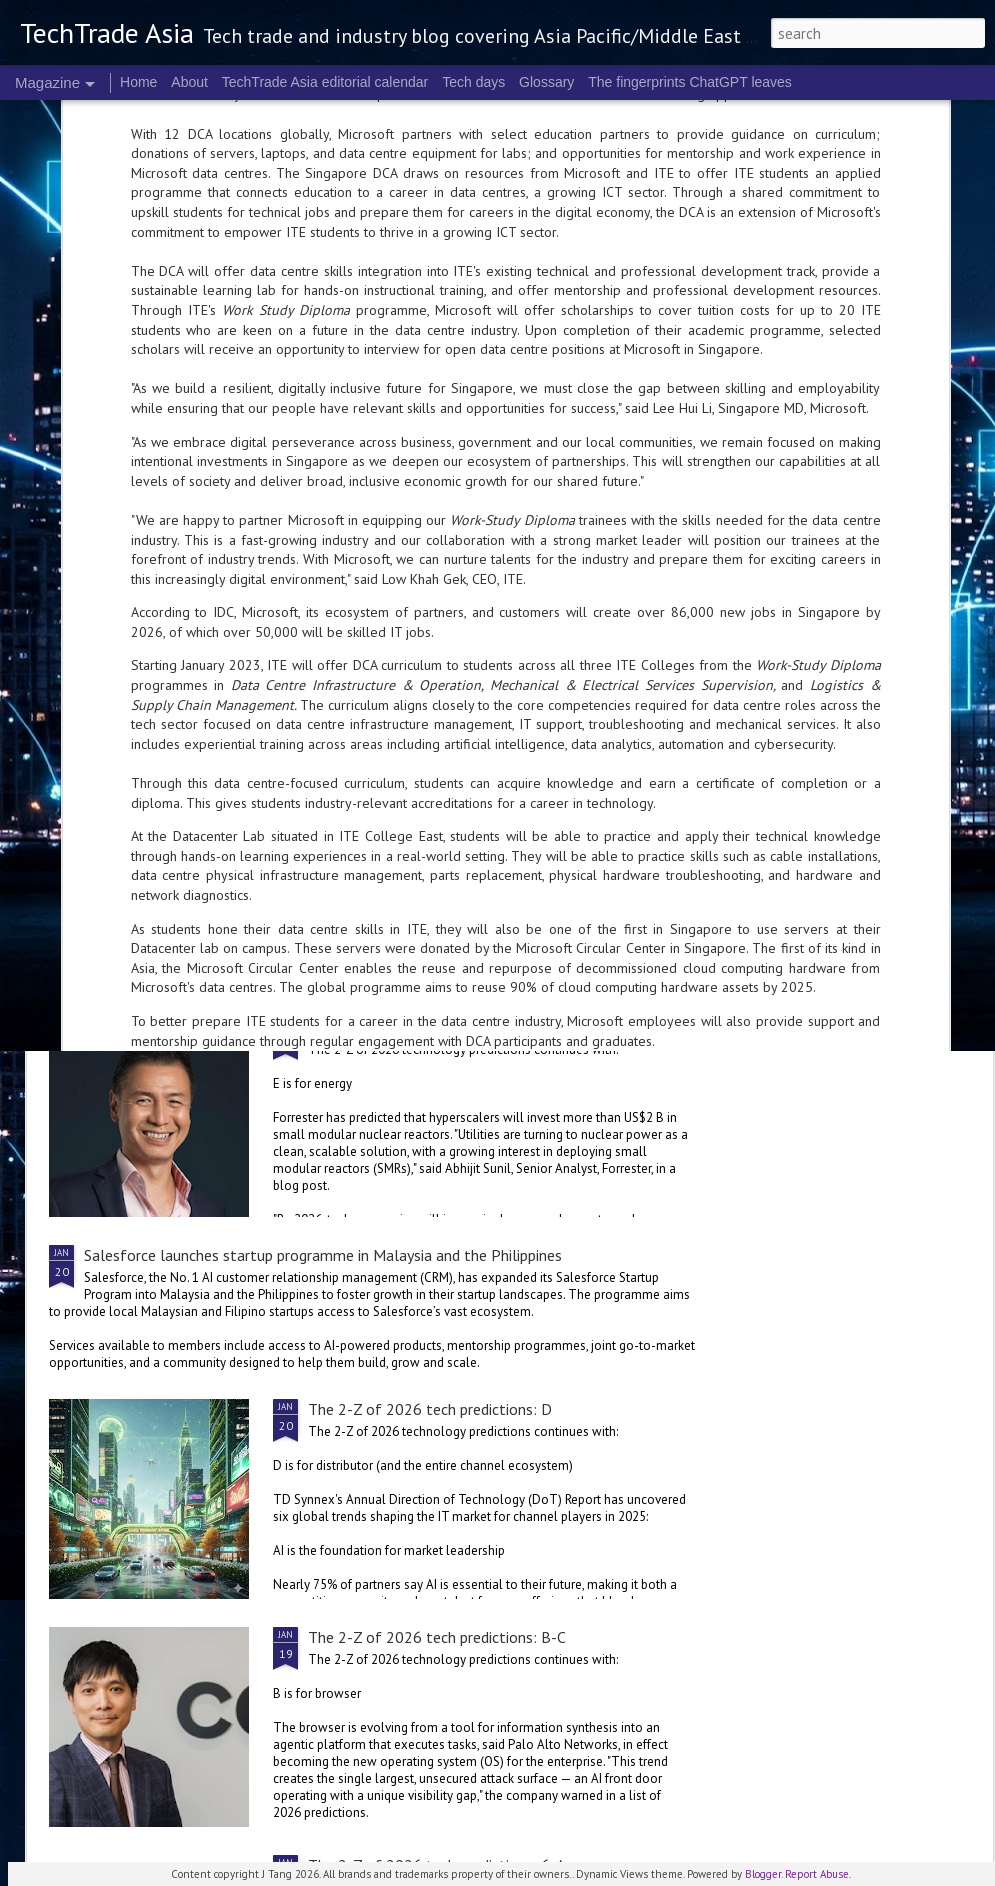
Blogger (763, 1874)
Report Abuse (817, 1874)
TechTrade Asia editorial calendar (325, 82)
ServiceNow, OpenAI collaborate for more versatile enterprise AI (300, 890)
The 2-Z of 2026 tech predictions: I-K (395, 731)
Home (138, 82)
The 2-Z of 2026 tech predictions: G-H (867, 731)
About (189, 82)
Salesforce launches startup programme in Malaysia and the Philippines (323, 1255)
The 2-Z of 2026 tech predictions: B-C (437, 1637)
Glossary (546, 82)
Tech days (473, 82)
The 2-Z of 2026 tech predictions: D (430, 1409)
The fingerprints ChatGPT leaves (690, 82)
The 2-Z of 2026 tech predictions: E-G (437, 1027)
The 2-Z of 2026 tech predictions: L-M (158, 731)
